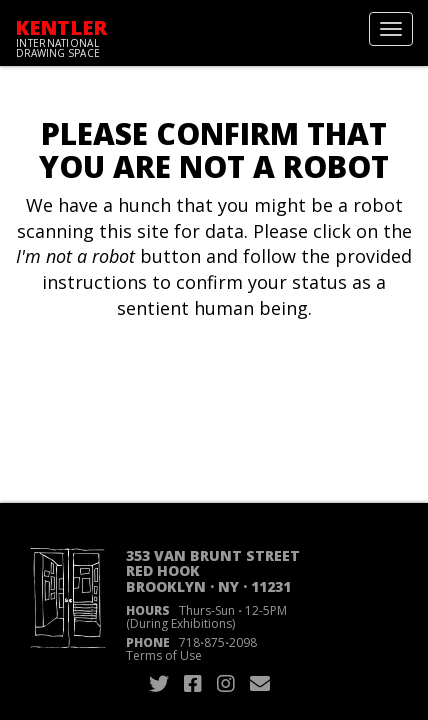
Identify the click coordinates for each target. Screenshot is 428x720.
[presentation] (182, 385)
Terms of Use (164, 655)
